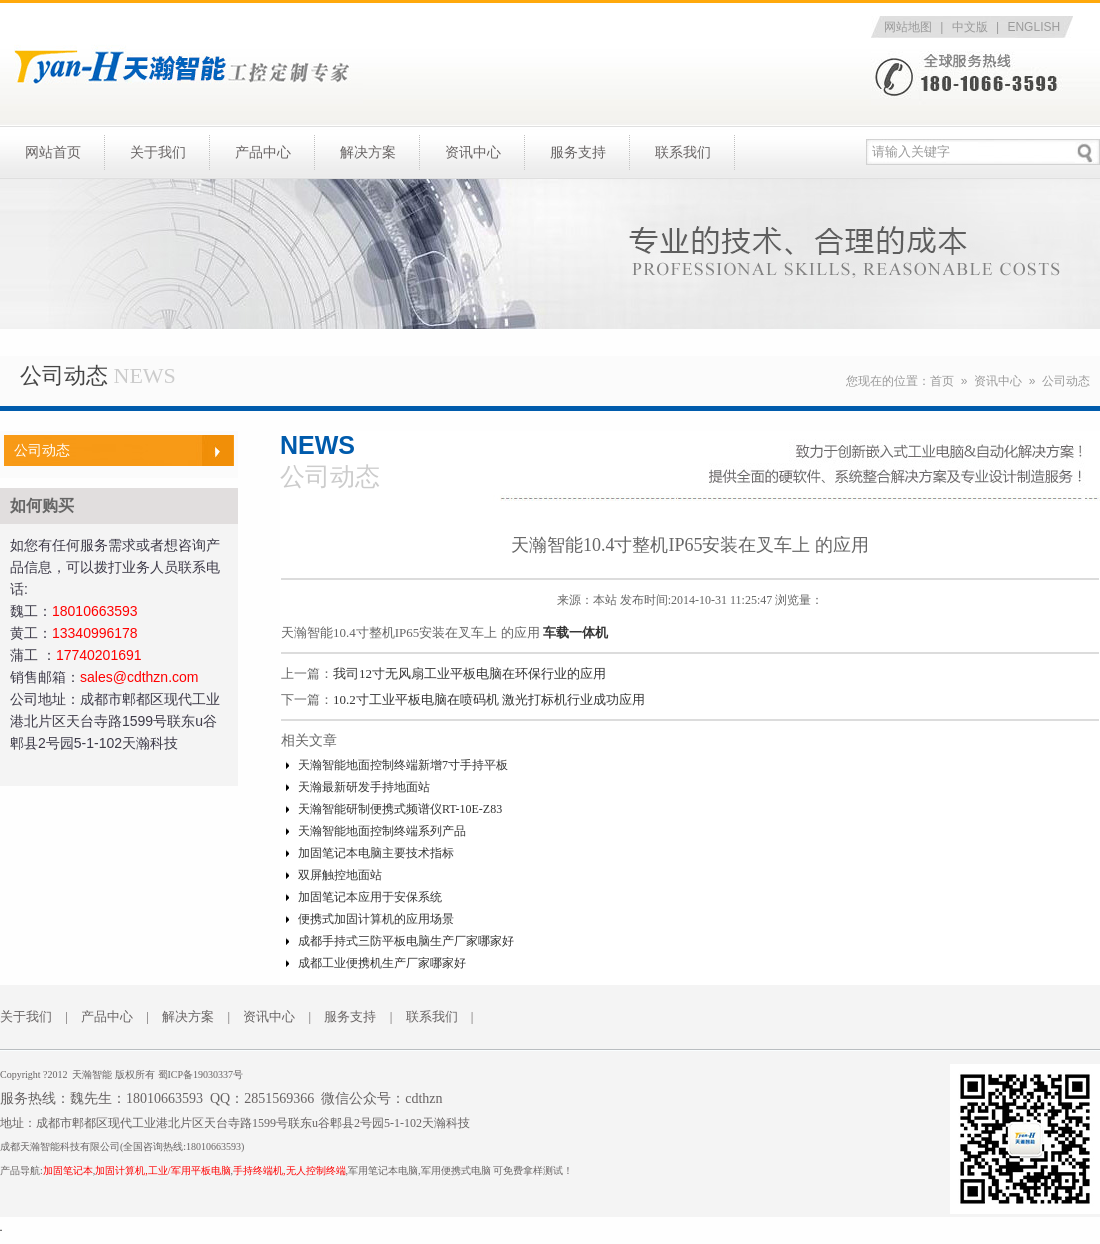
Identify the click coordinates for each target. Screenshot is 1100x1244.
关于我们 (158, 152)
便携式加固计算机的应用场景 (376, 919)
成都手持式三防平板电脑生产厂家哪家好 (406, 941)
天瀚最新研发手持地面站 (364, 787)
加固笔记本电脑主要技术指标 (376, 853)
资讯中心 (473, 152)
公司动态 (1066, 381)
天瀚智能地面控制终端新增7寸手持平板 (403, 765)
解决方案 (368, 152)
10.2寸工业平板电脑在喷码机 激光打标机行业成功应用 (489, 699)
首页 (942, 381)
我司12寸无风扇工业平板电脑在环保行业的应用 (469, 673)
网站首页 (53, 152)
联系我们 (683, 152)
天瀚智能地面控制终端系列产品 (382, 831)
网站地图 (908, 27)
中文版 (970, 27)
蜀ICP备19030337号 (201, 1074)
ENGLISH (1033, 27)
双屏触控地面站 (340, 875)
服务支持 (578, 152)
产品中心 (263, 152)
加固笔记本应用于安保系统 (370, 897)
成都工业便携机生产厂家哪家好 (382, 963)
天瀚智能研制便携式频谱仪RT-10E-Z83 (400, 809)
